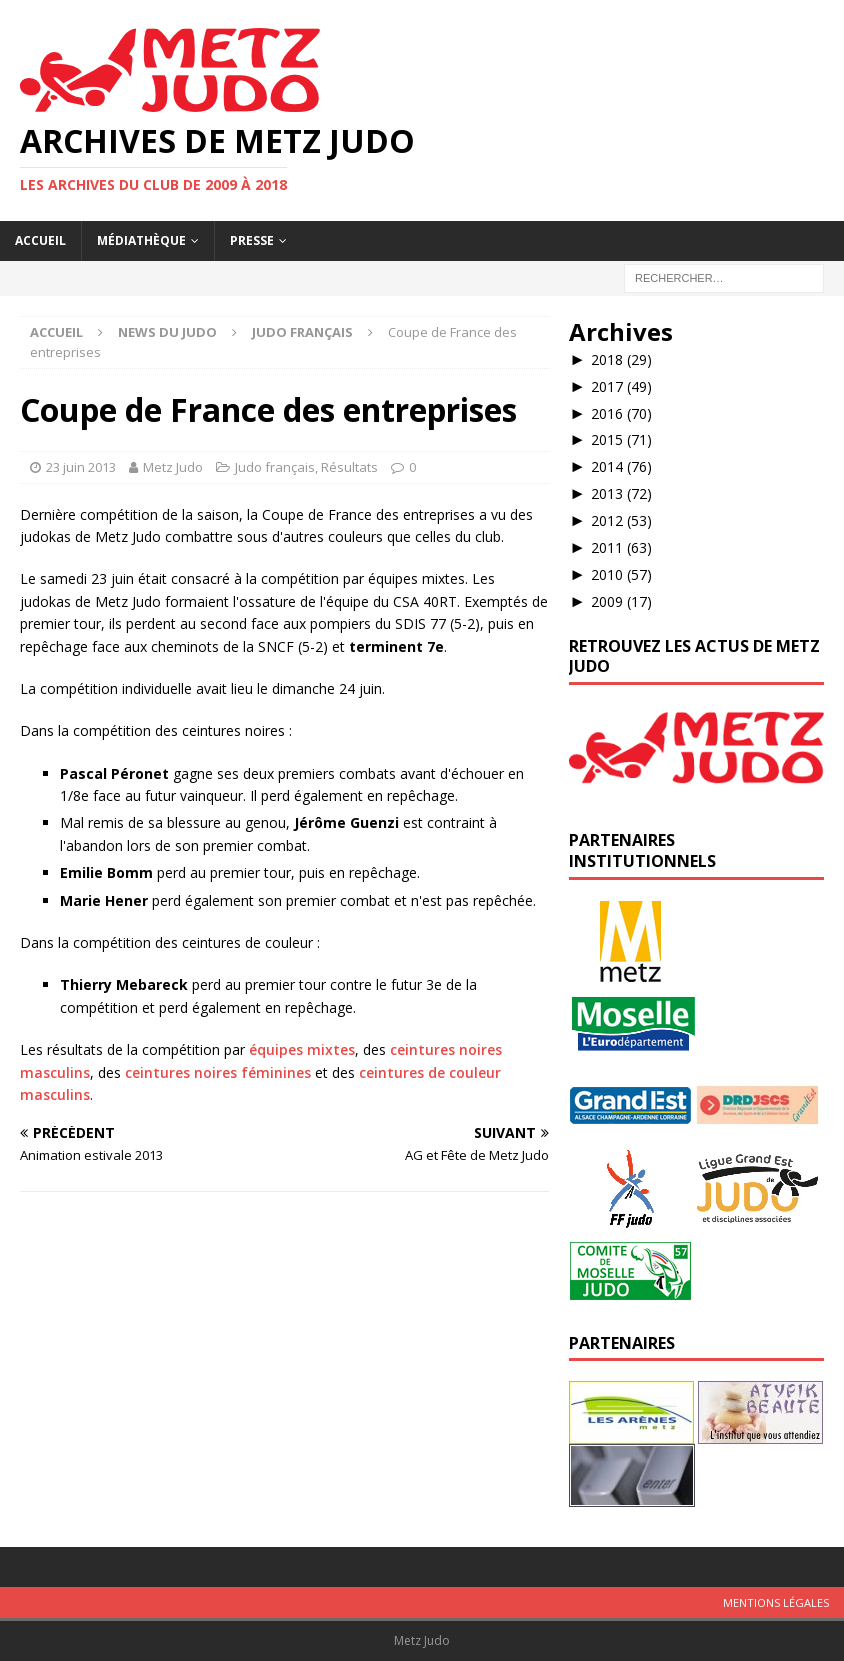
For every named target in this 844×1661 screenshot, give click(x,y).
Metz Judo (173, 467)
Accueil (40, 240)
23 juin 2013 (81, 467)
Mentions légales (776, 1602)
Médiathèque (141, 240)
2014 (621, 466)
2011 (621, 547)
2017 (621, 386)
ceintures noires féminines (218, 1072)
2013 (621, 493)
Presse (252, 240)
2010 (621, 574)
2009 (621, 601)
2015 (621, 439)
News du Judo (167, 332)
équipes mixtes (302, 1049)
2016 (621, 413)
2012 (621, 520)
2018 (621, 359)
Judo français (275, 467)
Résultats (349, 467)
